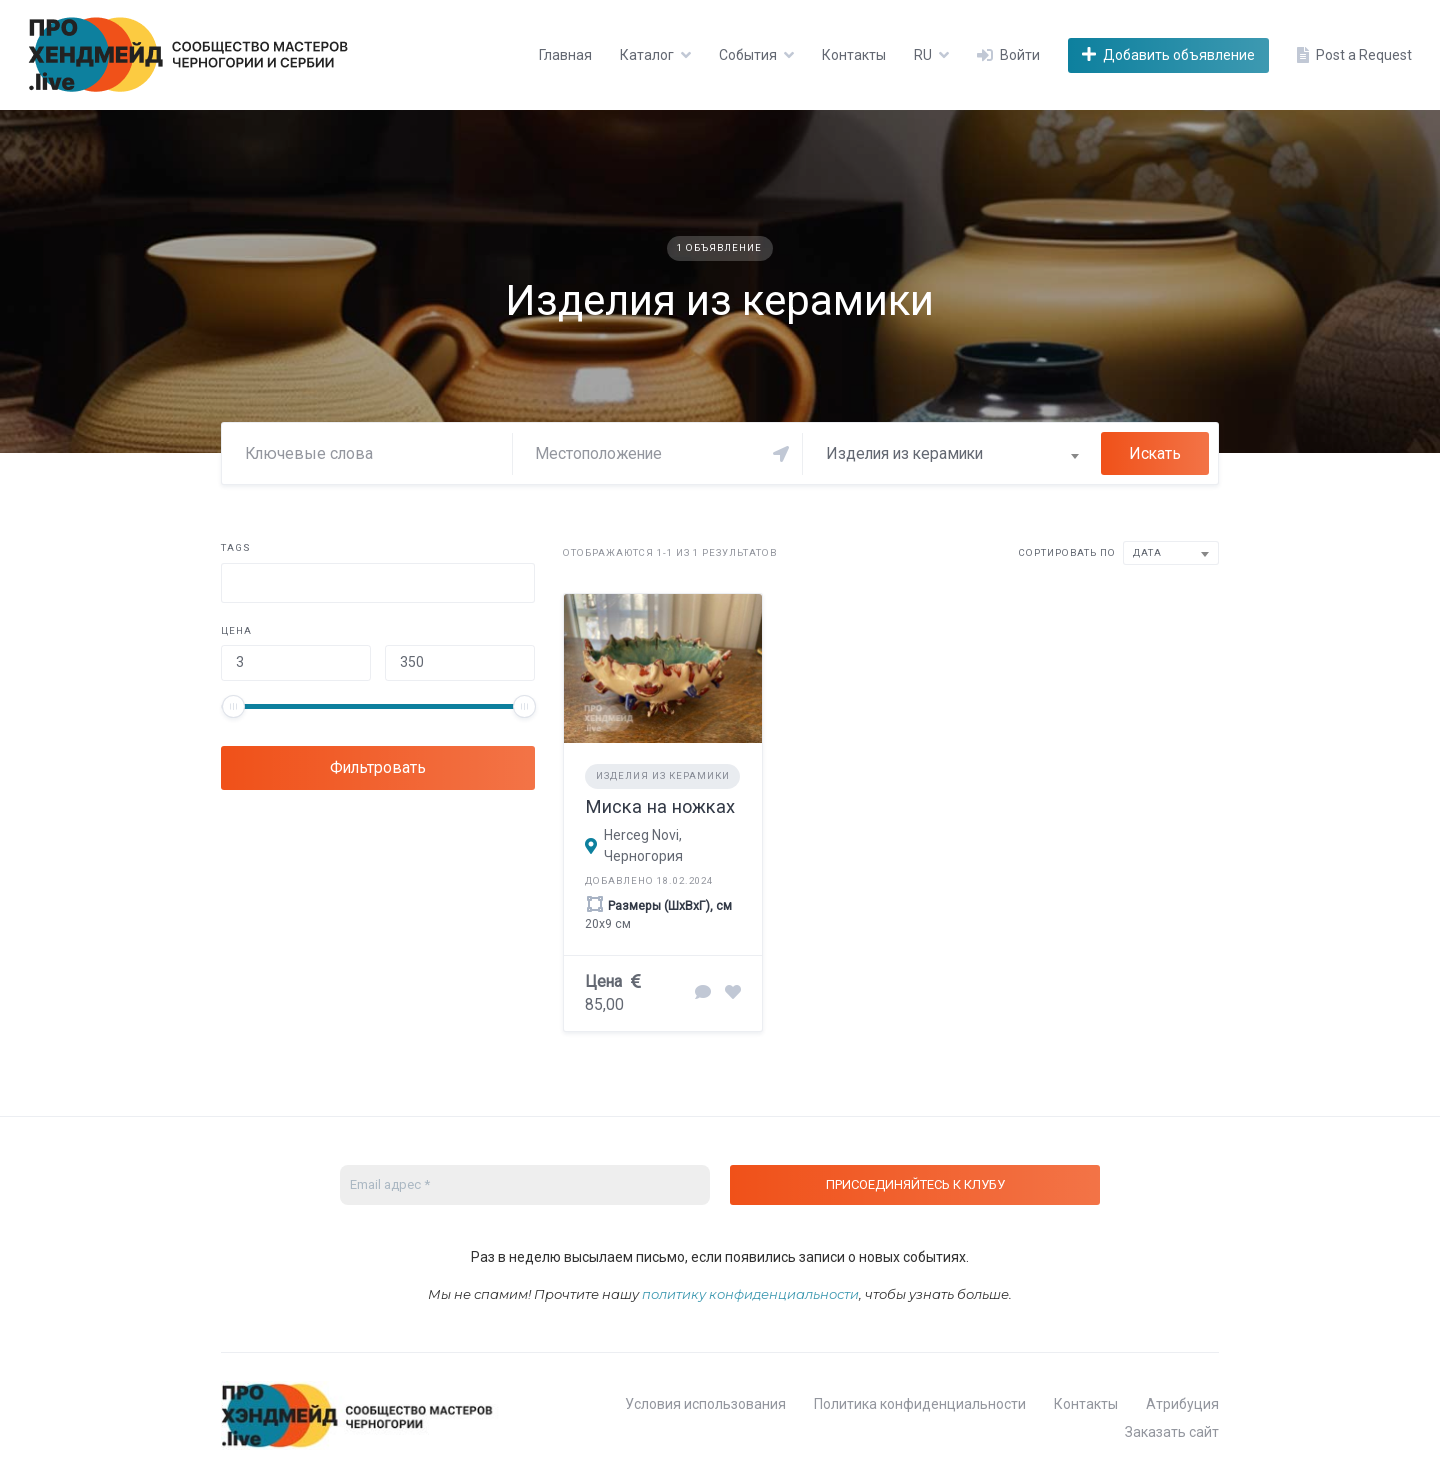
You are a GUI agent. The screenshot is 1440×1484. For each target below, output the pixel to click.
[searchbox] (241, 585)
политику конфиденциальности (750, 1294)
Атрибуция (1182, 1404)
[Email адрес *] (525, 1185)
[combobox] (952, 454)
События (748, 55)
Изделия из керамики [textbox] (904, 453)
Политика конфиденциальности (920, 1404)
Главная (565, 55)
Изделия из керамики (663, 775)
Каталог (647, 55)
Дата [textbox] (1147, 552)
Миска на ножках (660, 806)
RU (923, 55)
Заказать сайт (1172, 1432)
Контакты (854, 55)
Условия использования (705, 1404)
